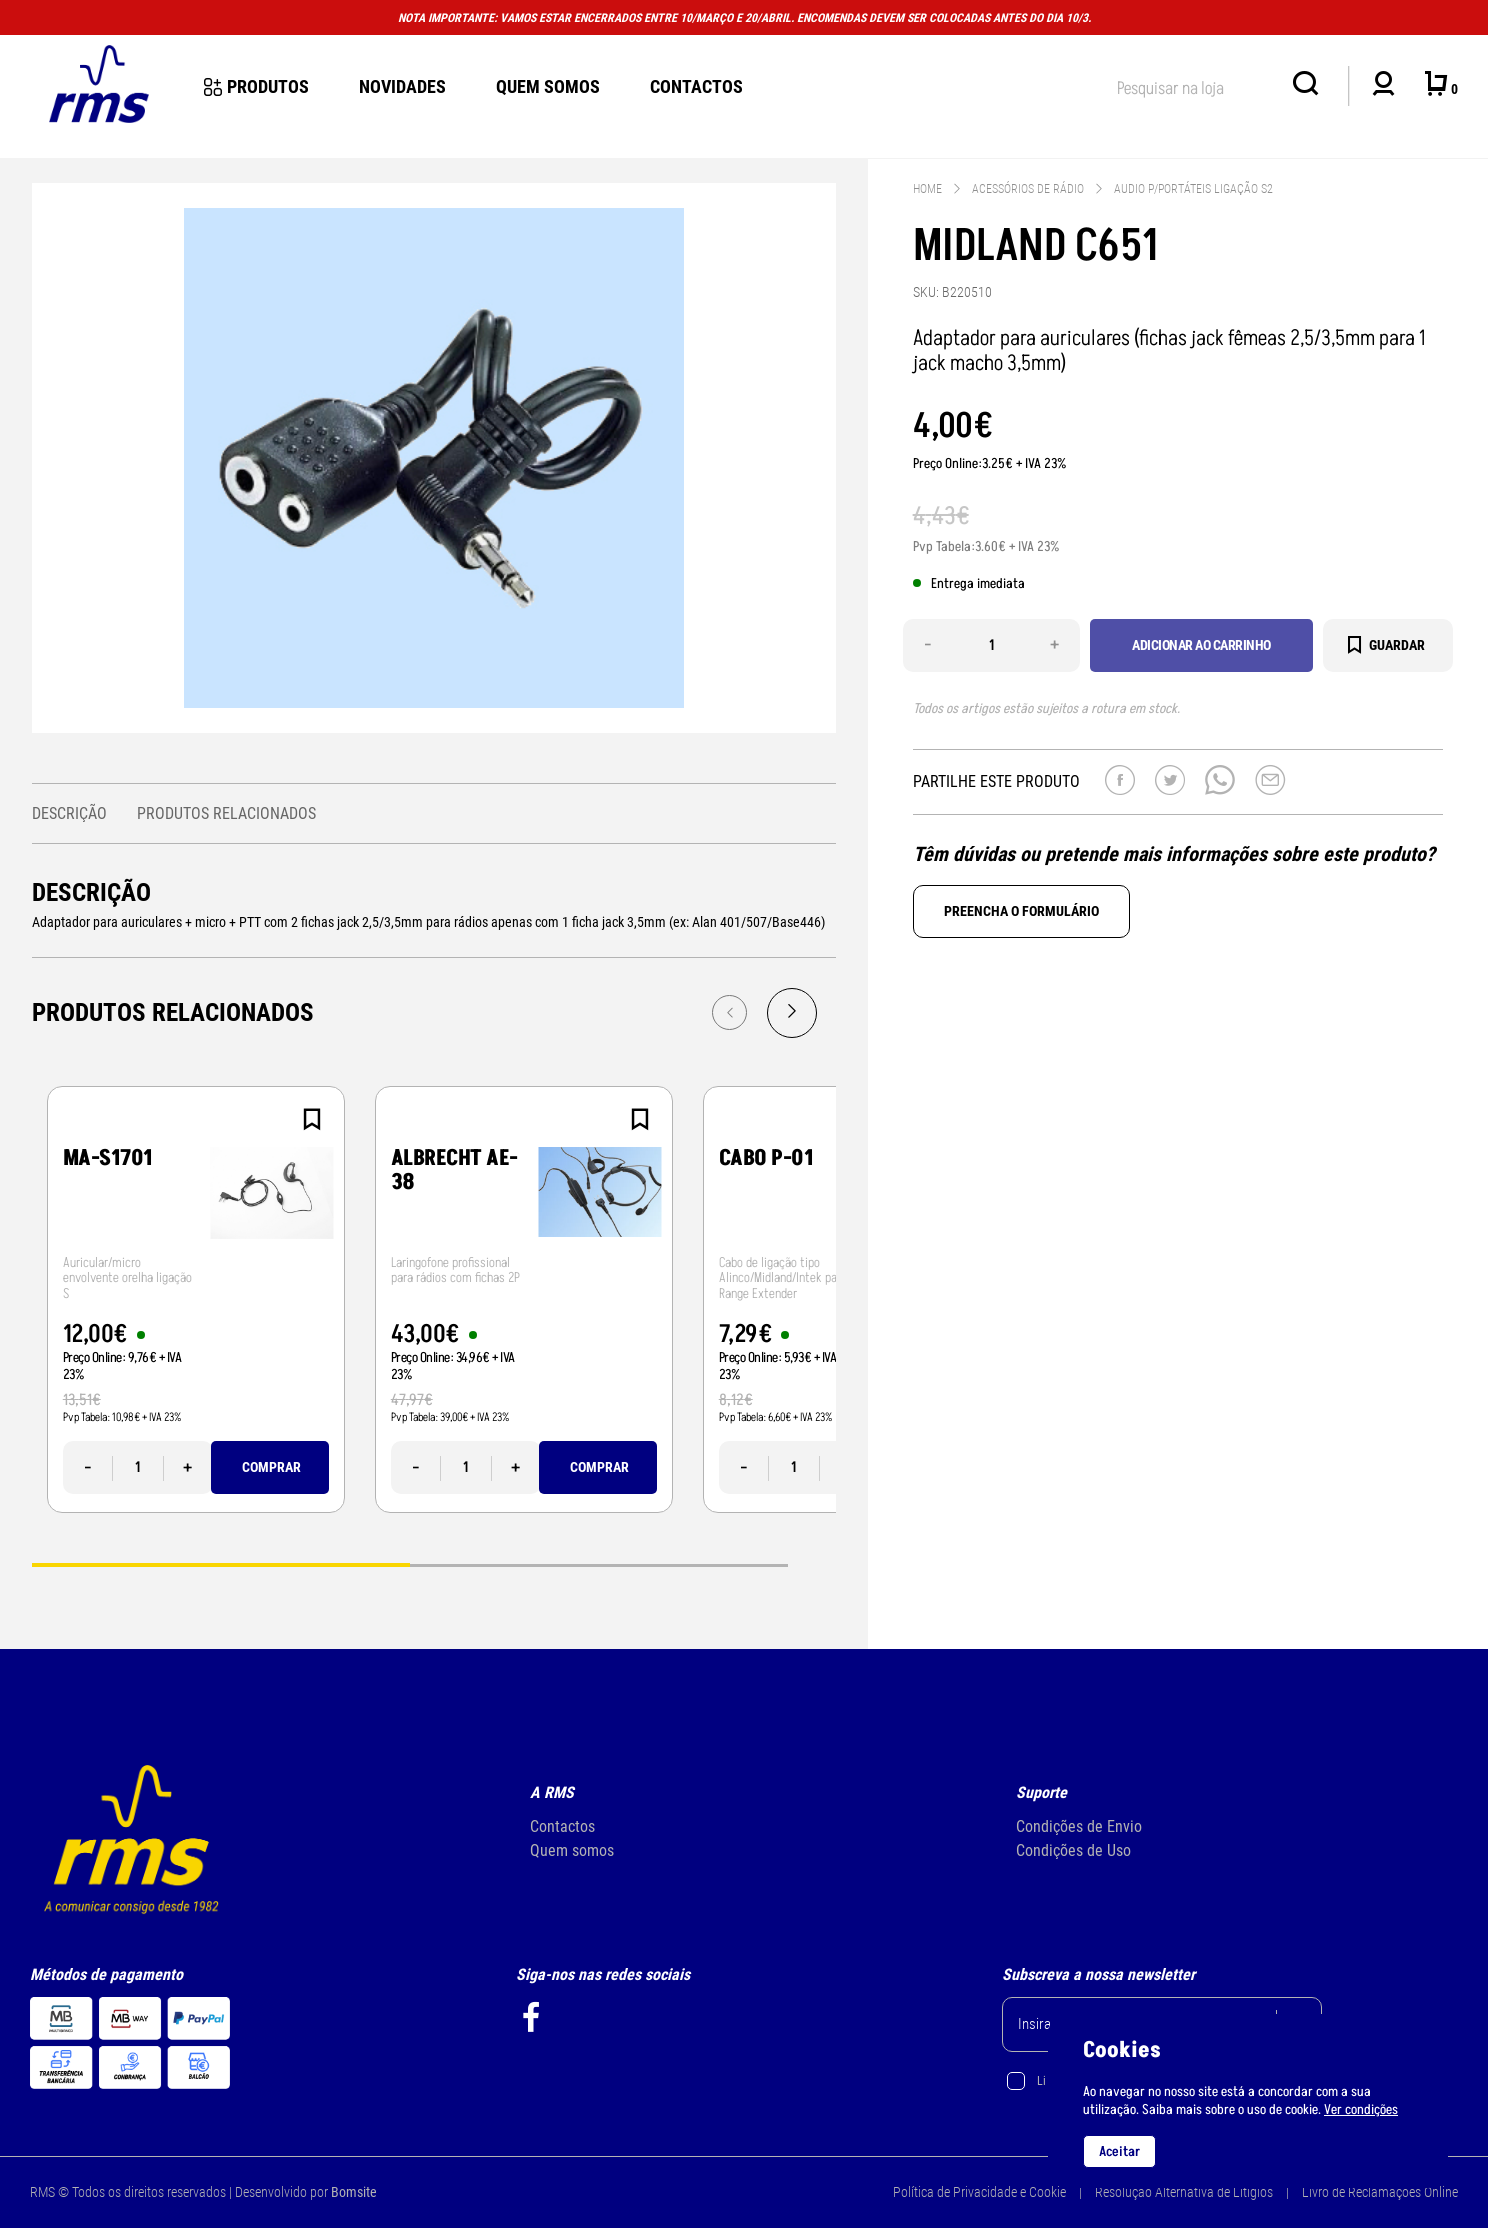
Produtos (256, 86)
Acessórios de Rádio (1028, 189)
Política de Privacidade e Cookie (979, 2192)
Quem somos (572, 1850)
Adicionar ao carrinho (1201, 645)
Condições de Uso (1073, 1850)
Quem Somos (548, 86)
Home (927, 189)
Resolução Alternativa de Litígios (1184, 2192)
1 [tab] (221, 1563)
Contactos (696, 86)
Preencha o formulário (1021, 911)
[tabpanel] (196, 1299)
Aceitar (1119, 2151)
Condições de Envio (1079, 1826)
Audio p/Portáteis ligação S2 (1193, 189)
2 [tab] (599, 1563)
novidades (402, 86)
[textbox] (1195, 84)
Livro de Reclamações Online (1380, 2192)
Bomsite (354, 2192)
